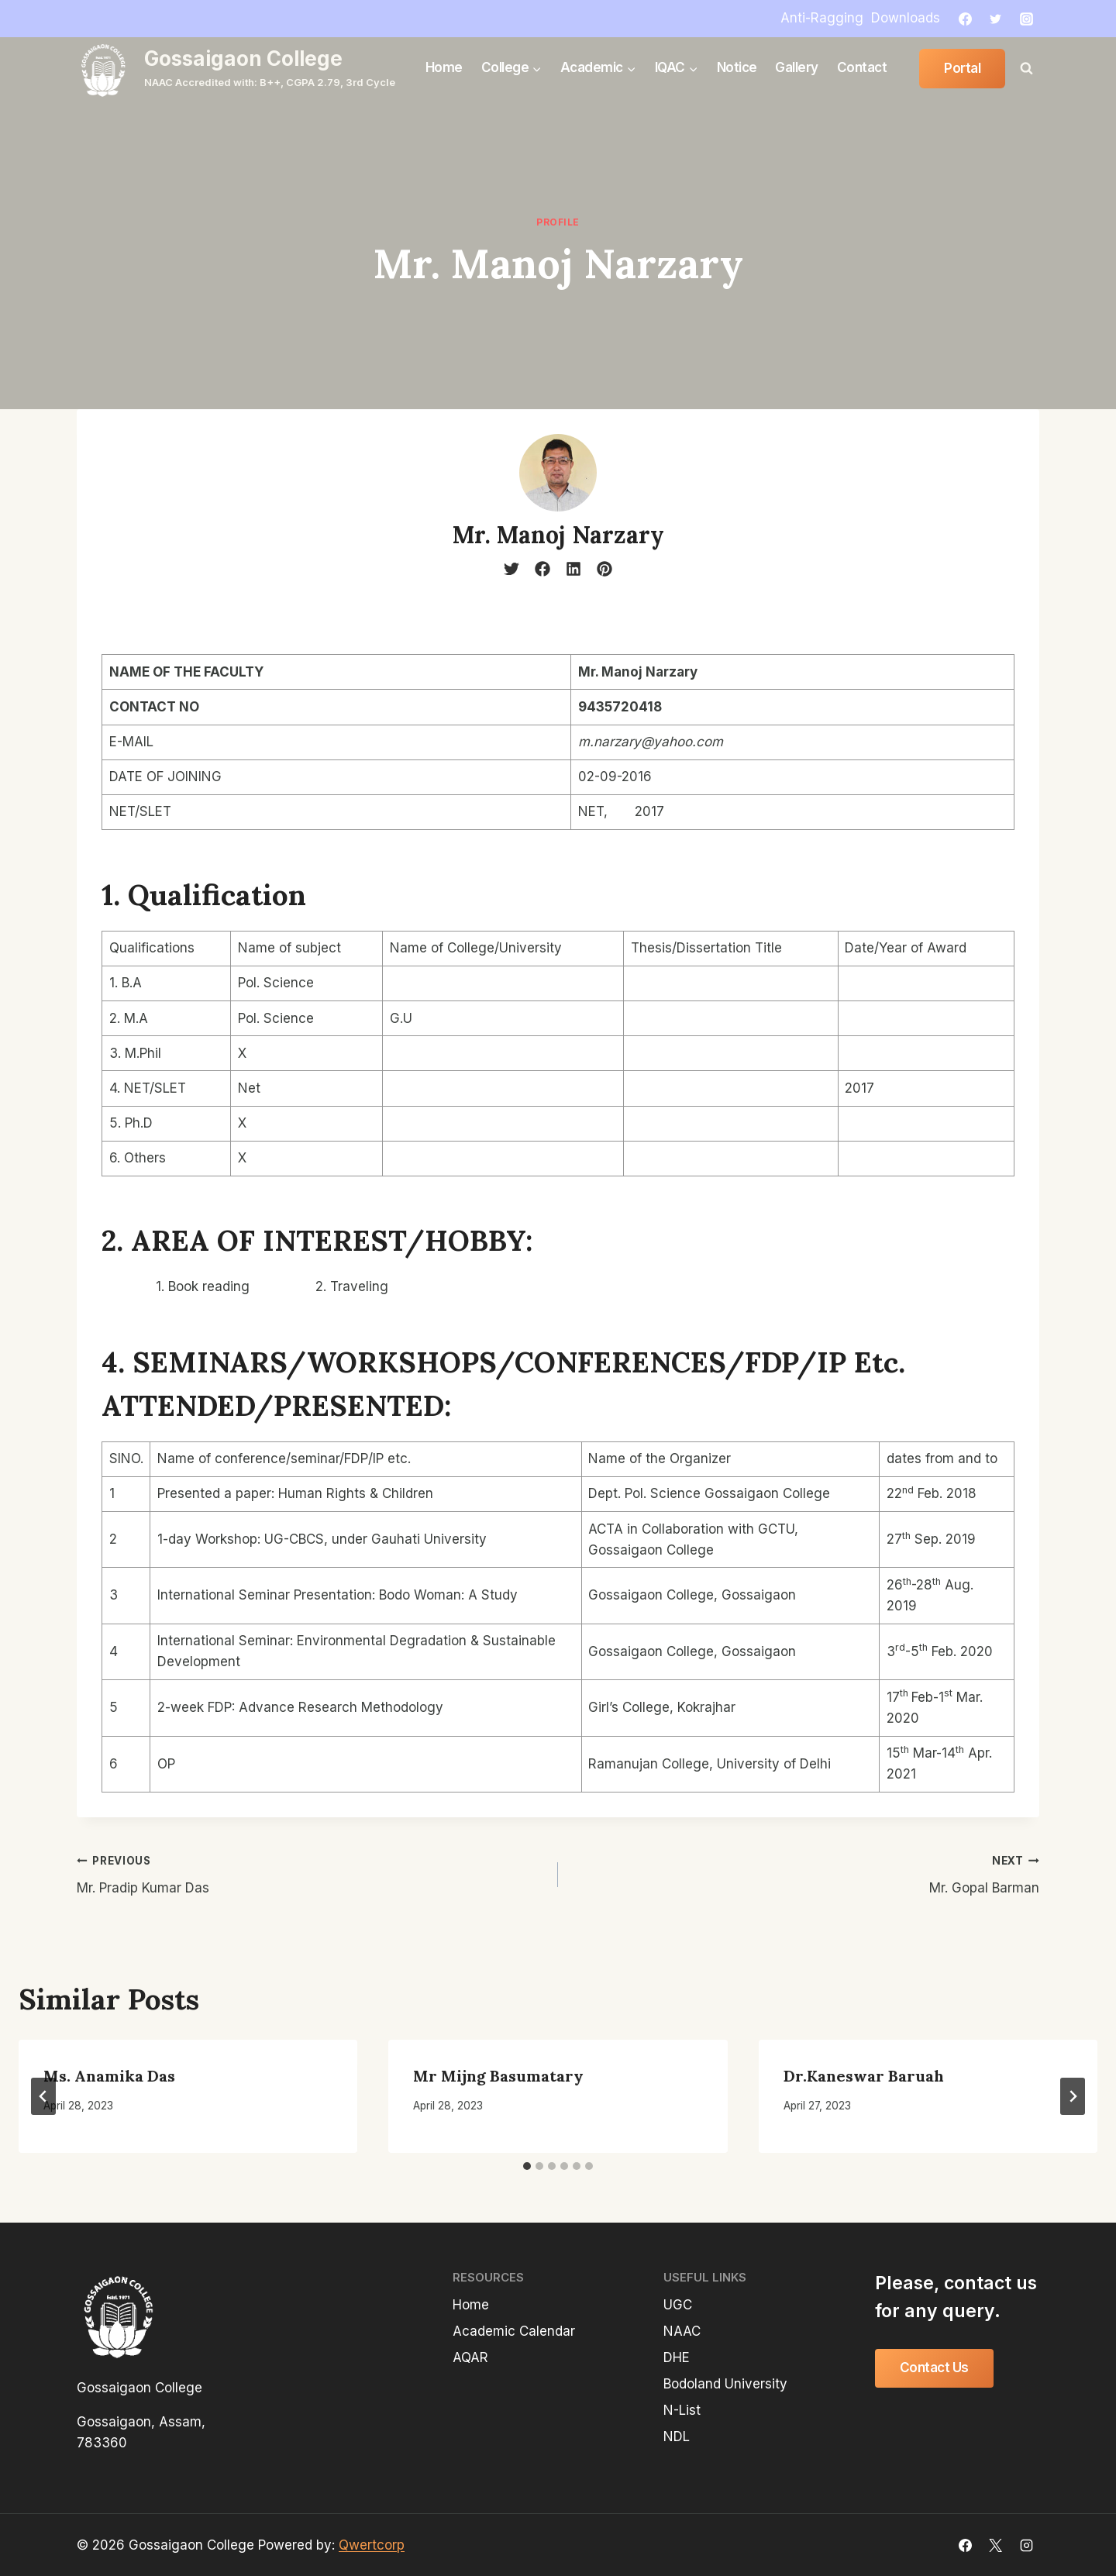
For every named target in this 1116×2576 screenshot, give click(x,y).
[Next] (1072, 2096)
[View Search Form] (1026, 68)
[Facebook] (965, 18)
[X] (996, 2545)
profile (558, 222)
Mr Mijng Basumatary (498, 2075)
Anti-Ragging (821, 18)
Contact (862, 67)
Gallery (796, 67)
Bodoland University (725, 2384)
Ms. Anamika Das (109, 2075)
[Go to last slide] (43, 2096)
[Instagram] (1026, 18)
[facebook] (542, 569)
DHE (676, 2357)
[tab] (527, 2166)
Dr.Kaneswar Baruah (864, 2075)
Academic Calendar (514, 2331)
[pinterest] (604, 569)
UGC (677, 2305)
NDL (676, 2436)
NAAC (682, 2331)
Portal (962, 68)
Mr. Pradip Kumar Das (311, 1873)
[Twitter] (996, 18)
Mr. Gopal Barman (805, 1873)
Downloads (905, 18)
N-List (682, 2410)
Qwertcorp (372, 2545)
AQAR (470, 2357)
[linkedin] (573, 569)
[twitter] (511, 569)
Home (444, 67)
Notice (737, 67)
